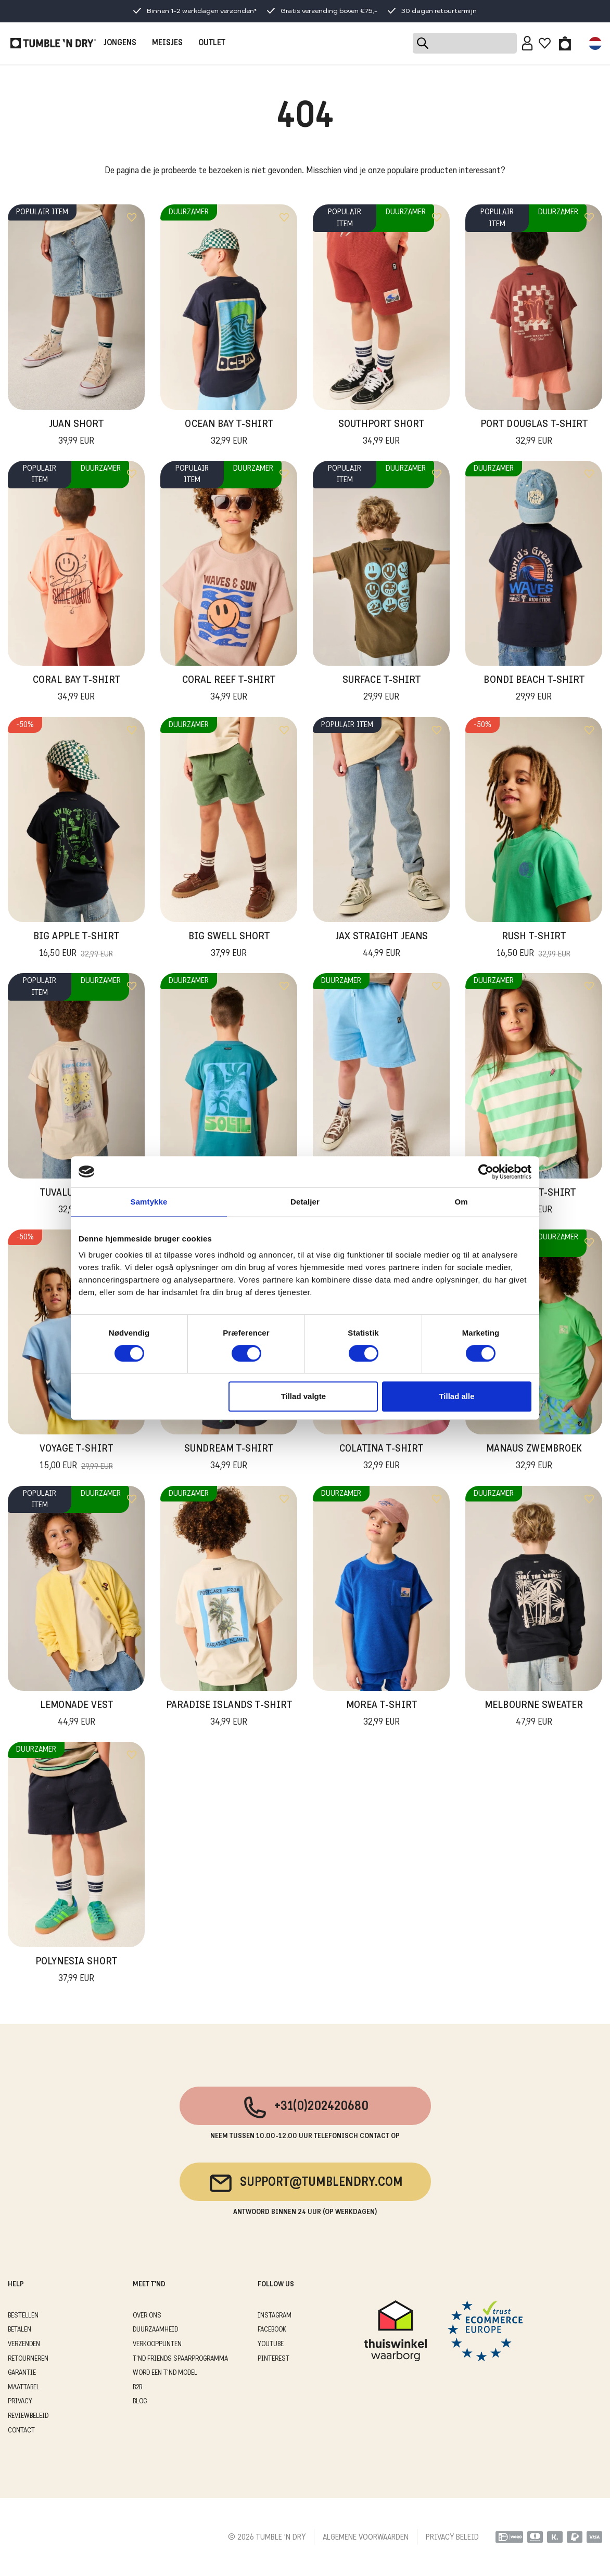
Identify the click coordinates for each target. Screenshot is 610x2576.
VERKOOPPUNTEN (157, 2344)
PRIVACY (20, 2401)
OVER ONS (147, 2315)
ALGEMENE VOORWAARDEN (366, 2537)
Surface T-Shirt (381, 690)
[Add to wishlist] (131, 217)
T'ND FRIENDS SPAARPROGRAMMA (180, 2358)
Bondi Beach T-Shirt (534, 690)
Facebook (272, 2329)
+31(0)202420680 (305, 2107)
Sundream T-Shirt (228, 1458)
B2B (137, 2387)
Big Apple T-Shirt (76, 946)
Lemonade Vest (76, 1715)
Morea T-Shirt (381, 1715)
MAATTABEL (24, 2387)
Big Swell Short (229, 946)
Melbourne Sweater (534, 1715)
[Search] (465, 43)
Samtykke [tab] (149, 1201)
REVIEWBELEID (28, 2416)
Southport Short (381, 434)
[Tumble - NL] (53, 43)
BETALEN (19, 2329)
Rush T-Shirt (533, 946)
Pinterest (273, 2358)
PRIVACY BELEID (452, 2537)
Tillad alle (456, 1396)
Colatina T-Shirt (381, 1458)
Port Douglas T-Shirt (534, 434)
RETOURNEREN (28, 2358)
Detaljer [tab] (305, 1201)
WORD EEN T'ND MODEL (165, 2373)
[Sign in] (527, 43)
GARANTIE (22, 2373)
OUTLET (211, 43)
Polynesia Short (76, 1971)
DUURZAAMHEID (155, 2329)
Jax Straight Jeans (381, 946)
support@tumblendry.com (305, 2183)
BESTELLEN (23, 2315)
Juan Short (76, 434)
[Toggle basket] (565, 43)
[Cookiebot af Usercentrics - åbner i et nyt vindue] (485, 1172)
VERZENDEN (24, 2344)
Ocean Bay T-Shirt (229, 434)
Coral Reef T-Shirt (228, 690)
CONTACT (21, 2430)
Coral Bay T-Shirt (76, 690)
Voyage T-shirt (76, 1458)
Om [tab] (460, 1201)
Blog (140, 2401)
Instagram (274, 2315)
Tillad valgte (303, 1396)
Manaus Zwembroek (534, 1458)
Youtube (271, 2344)
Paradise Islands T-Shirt (229, 1715)
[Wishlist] (544, 43)
